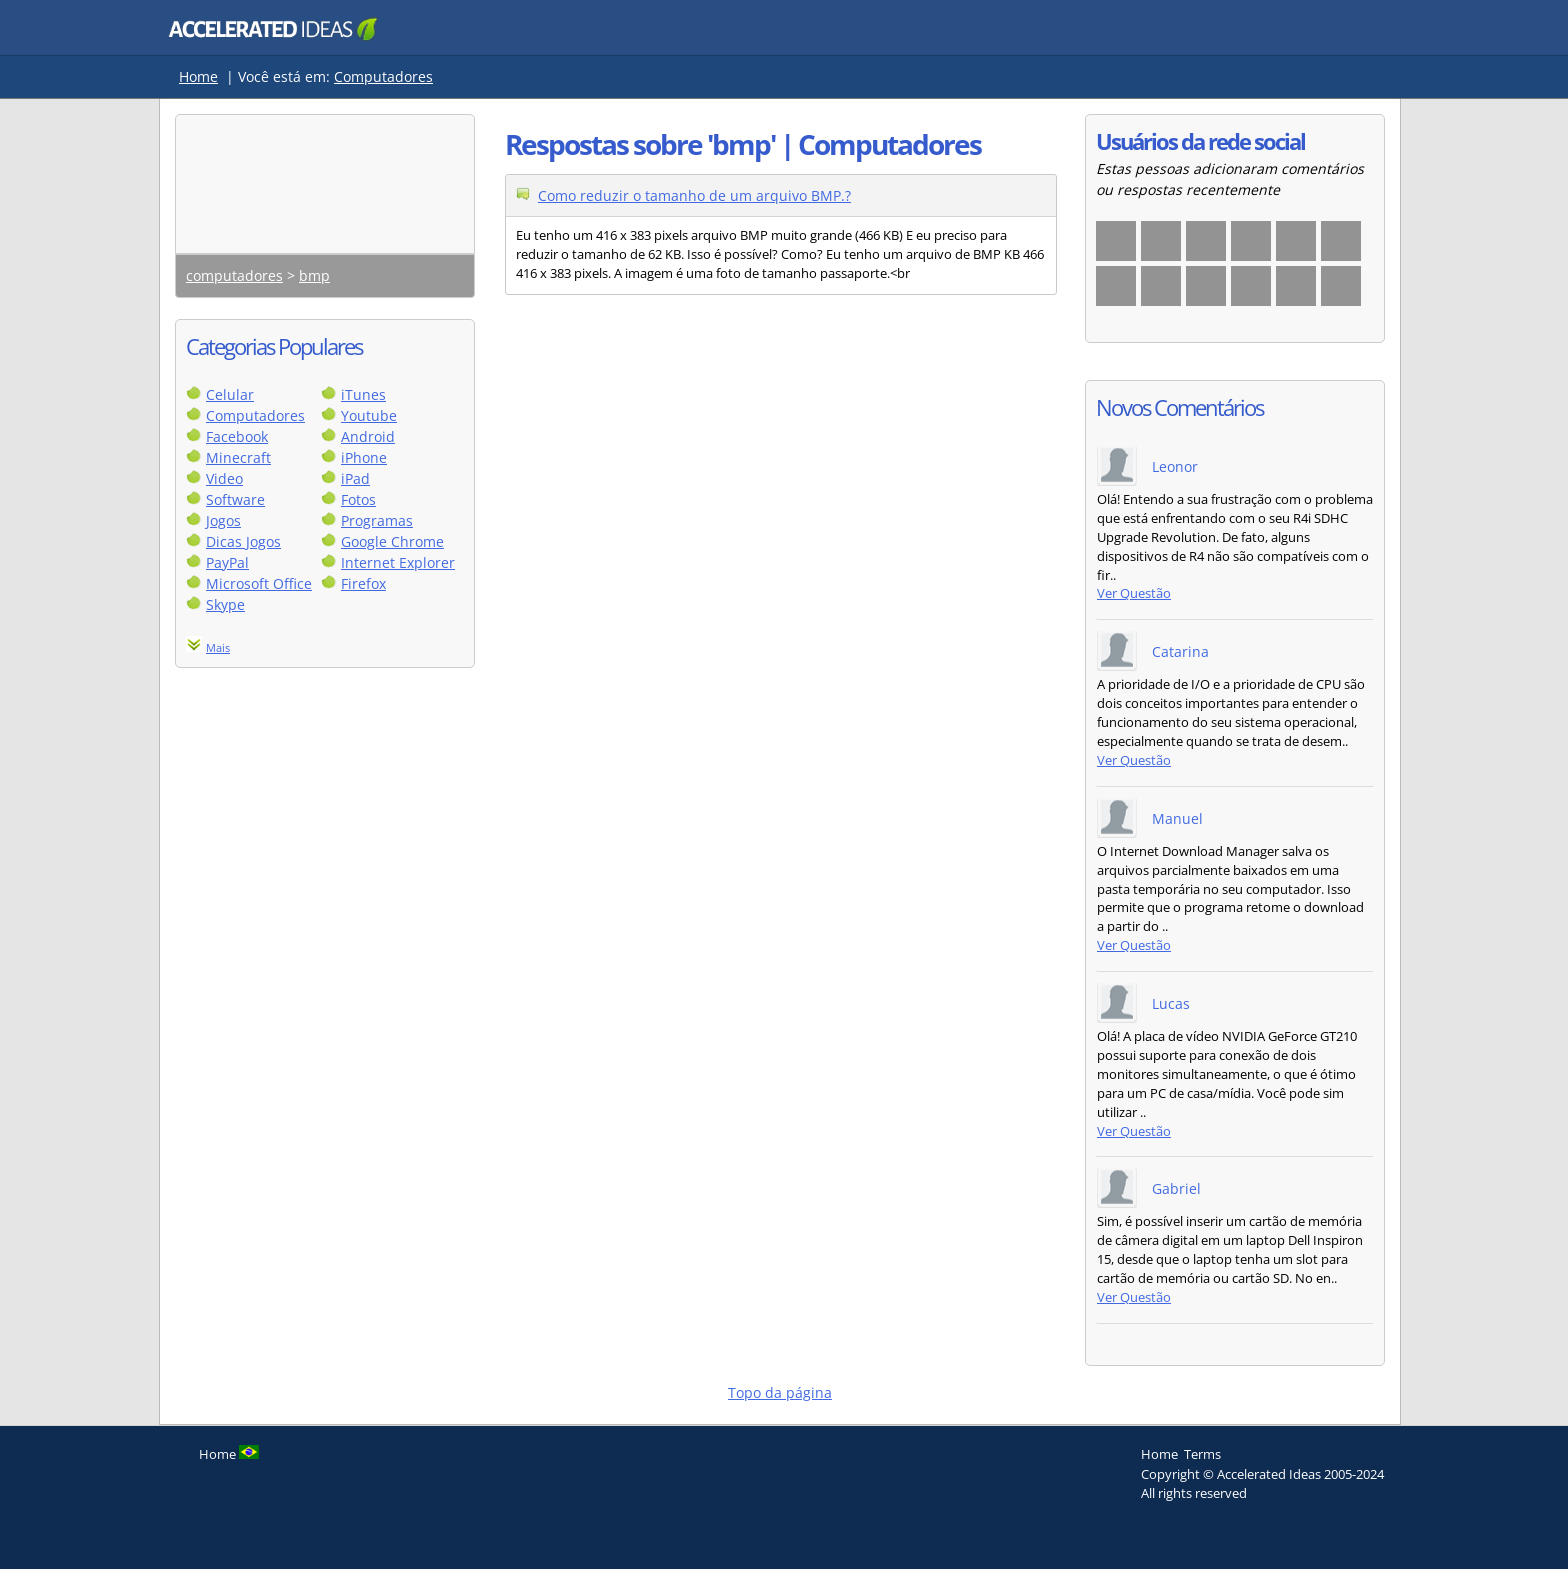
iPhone (364, 457)
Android (368, 436)
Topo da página (780, 1392)
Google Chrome (392, 541)
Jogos (223, 520)
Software (235, 499)
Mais (218, 647)
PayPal (227, 562)
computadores (234, 275)
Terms (1202, 1454)
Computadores (383, 76)
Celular (230, 394)
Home (198, 76)
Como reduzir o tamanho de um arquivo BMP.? (694, 195)
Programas (377, 520)
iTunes (363, 394)
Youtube (369, 415)
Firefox (363, 583)
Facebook (237, 436)
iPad (355, 478)
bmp (314, 275)
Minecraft (238, 457)
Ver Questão (1134, 593)
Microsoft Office (259, 583)
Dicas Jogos (243, 541)
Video (224, 478)
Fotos (358, 499)
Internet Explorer (398, 562)
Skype (225, 604)
